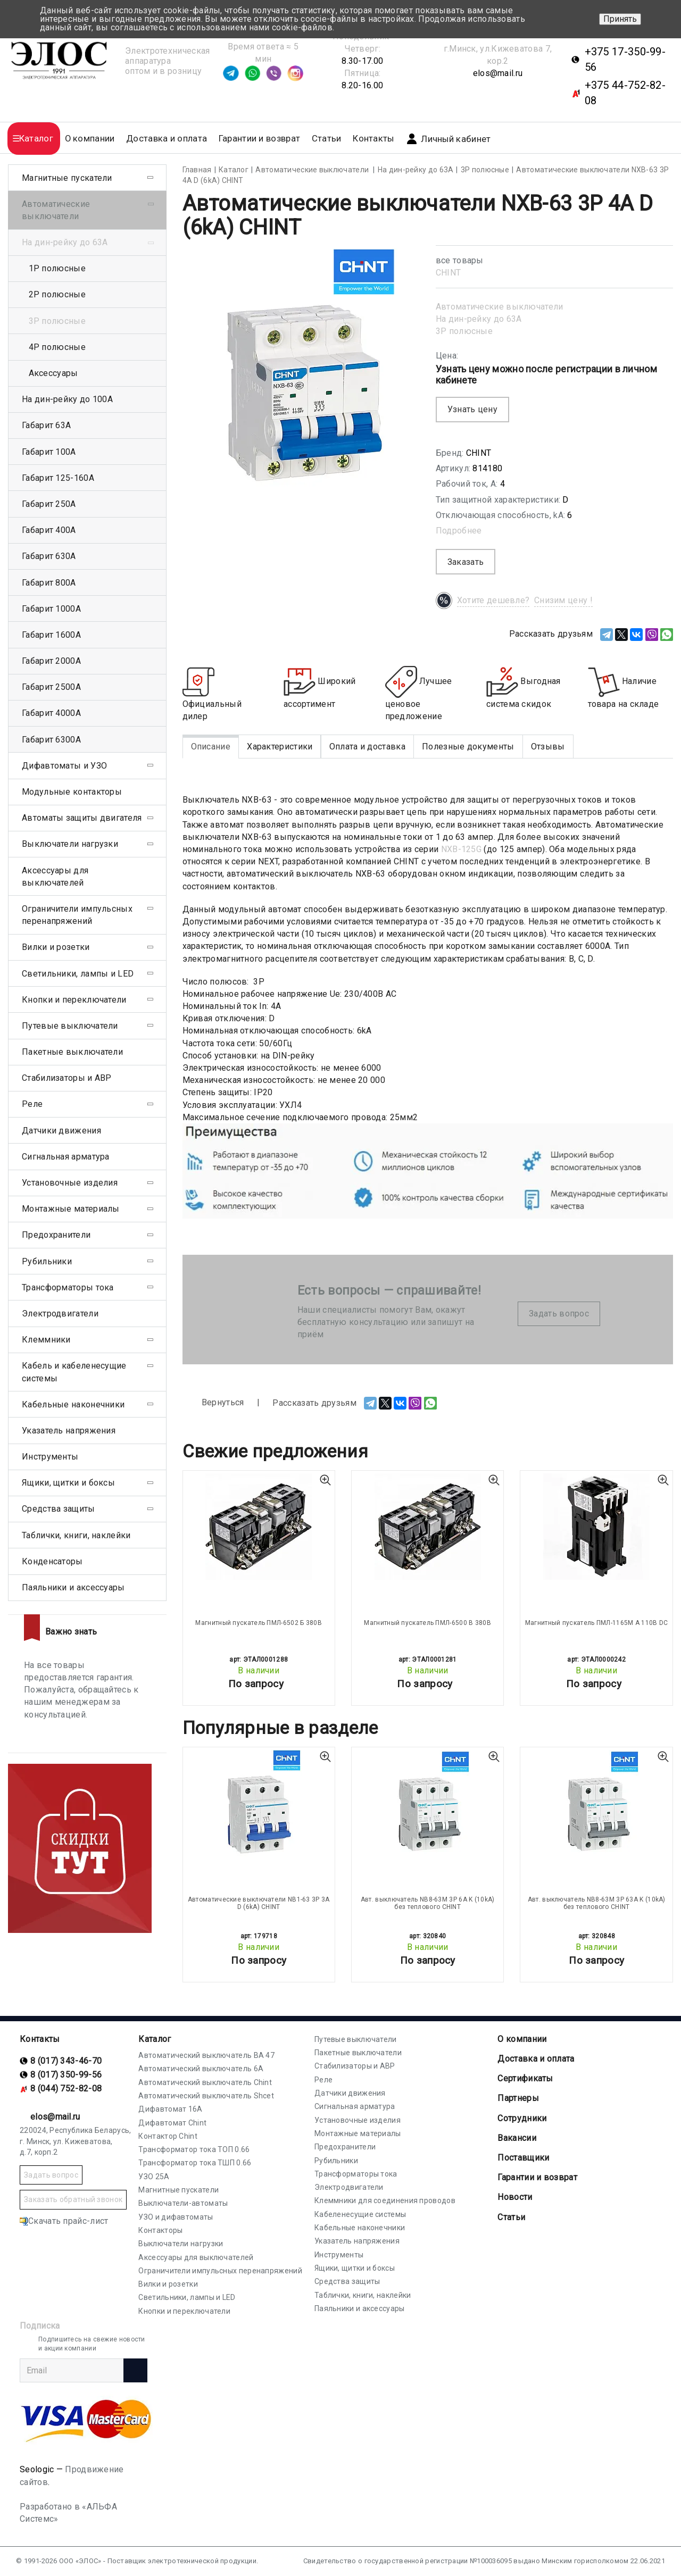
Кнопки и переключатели (74, 1000)
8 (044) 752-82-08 (66, 2088)
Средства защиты (58, 1509)
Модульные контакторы (72, 792)
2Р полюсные (57, 294)
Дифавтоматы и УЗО (64, 766)
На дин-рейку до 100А (67, 399)
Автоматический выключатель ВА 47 (206, 2055)
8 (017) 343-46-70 (66, 2061)
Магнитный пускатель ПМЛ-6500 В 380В (427, 1623)
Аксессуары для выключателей (55, 876)
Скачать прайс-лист (64, 2221)
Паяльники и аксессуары (73, 1587)
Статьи (327, 139)
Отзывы (548, 746)
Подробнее (459, 531)
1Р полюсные (57, 268)
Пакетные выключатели (72, 1052)
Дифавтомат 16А (170, 2109)
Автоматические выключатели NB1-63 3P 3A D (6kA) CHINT (259, 1903)
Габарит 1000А (51, 609)
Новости (514, 2197)
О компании (521, 2039)
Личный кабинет (448, 138)
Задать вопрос (559, 1313)
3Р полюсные (464, 331)
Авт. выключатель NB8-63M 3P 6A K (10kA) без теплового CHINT (428, 1903)
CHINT (448, 273)
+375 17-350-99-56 (625, 59)
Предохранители (56, 1235)
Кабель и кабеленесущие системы (74, 1372)
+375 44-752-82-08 (625, 93)
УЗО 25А (153, 2176)
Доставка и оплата (166, 139)
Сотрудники (521, 2118)
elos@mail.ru (498, 73)
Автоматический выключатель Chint (205, 2082)
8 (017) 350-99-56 (66, 2075)
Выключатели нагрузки (70, 844)
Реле (32, 1104)
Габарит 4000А (51, 713)
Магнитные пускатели (67, 178)
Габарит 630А (49, 556)
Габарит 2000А (51, 661)
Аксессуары (53, 373)
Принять (620, 19)
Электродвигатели (60, 1313)
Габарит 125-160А (58, 478)
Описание (210, 746)
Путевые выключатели (70, 1026)
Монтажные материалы (71, 1209)
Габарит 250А (49, 504)
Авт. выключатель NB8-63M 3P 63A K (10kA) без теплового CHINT (597, 1903)
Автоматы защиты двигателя (82, 818)
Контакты (373, 139)
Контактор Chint (167, 2136)
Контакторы (160, 2230)
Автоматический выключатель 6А (200, 2068)
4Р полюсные (57, 347)
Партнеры (517, 2098)
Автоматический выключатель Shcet (206, 2095)
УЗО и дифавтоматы (175, 2217)
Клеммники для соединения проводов (384, 2200)
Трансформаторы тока (68, 1287)
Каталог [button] (36, 139)
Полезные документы (468, 746)
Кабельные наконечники (73, 1404)
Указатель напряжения (68, 1430)
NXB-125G (461, 849)
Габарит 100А (49, 452)
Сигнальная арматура (66, 1157)
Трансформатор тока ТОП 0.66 (194, 2149)
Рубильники (47, 1261)
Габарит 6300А (51, 740)
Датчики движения (61, 1131)
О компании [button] (90, 139)
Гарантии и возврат (259, 139)
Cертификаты (525, 2078)
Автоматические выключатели (499, 307)
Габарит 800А (49, 583)
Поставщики (523, 2158)
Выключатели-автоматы (183, 2203)
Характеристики (279, 746)
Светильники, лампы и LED (78, 974)
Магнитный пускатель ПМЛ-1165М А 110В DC (596, 1623)
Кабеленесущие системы (360, 2214)
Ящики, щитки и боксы (68, 1483)
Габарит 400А (49, 530)
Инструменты (50, 1457)
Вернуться (213, 1403)
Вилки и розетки (56, 947)
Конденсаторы (52, 1561)
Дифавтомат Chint (172, 2123)
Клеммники (46, 1340)
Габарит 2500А (51, 687)
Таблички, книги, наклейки (76, 1535)
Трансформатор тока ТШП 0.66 (194, 2162)
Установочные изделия (70, 1183)
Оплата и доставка (367, 746)
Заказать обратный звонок (73, 2199)
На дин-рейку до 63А (479, 319)
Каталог (154, 2039)
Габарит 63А (46, 425)
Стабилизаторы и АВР (67, 1078)
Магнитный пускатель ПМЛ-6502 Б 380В (258, 1623)
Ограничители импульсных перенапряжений (77, 915)
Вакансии (516, 2138)
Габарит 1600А (51, 635)
